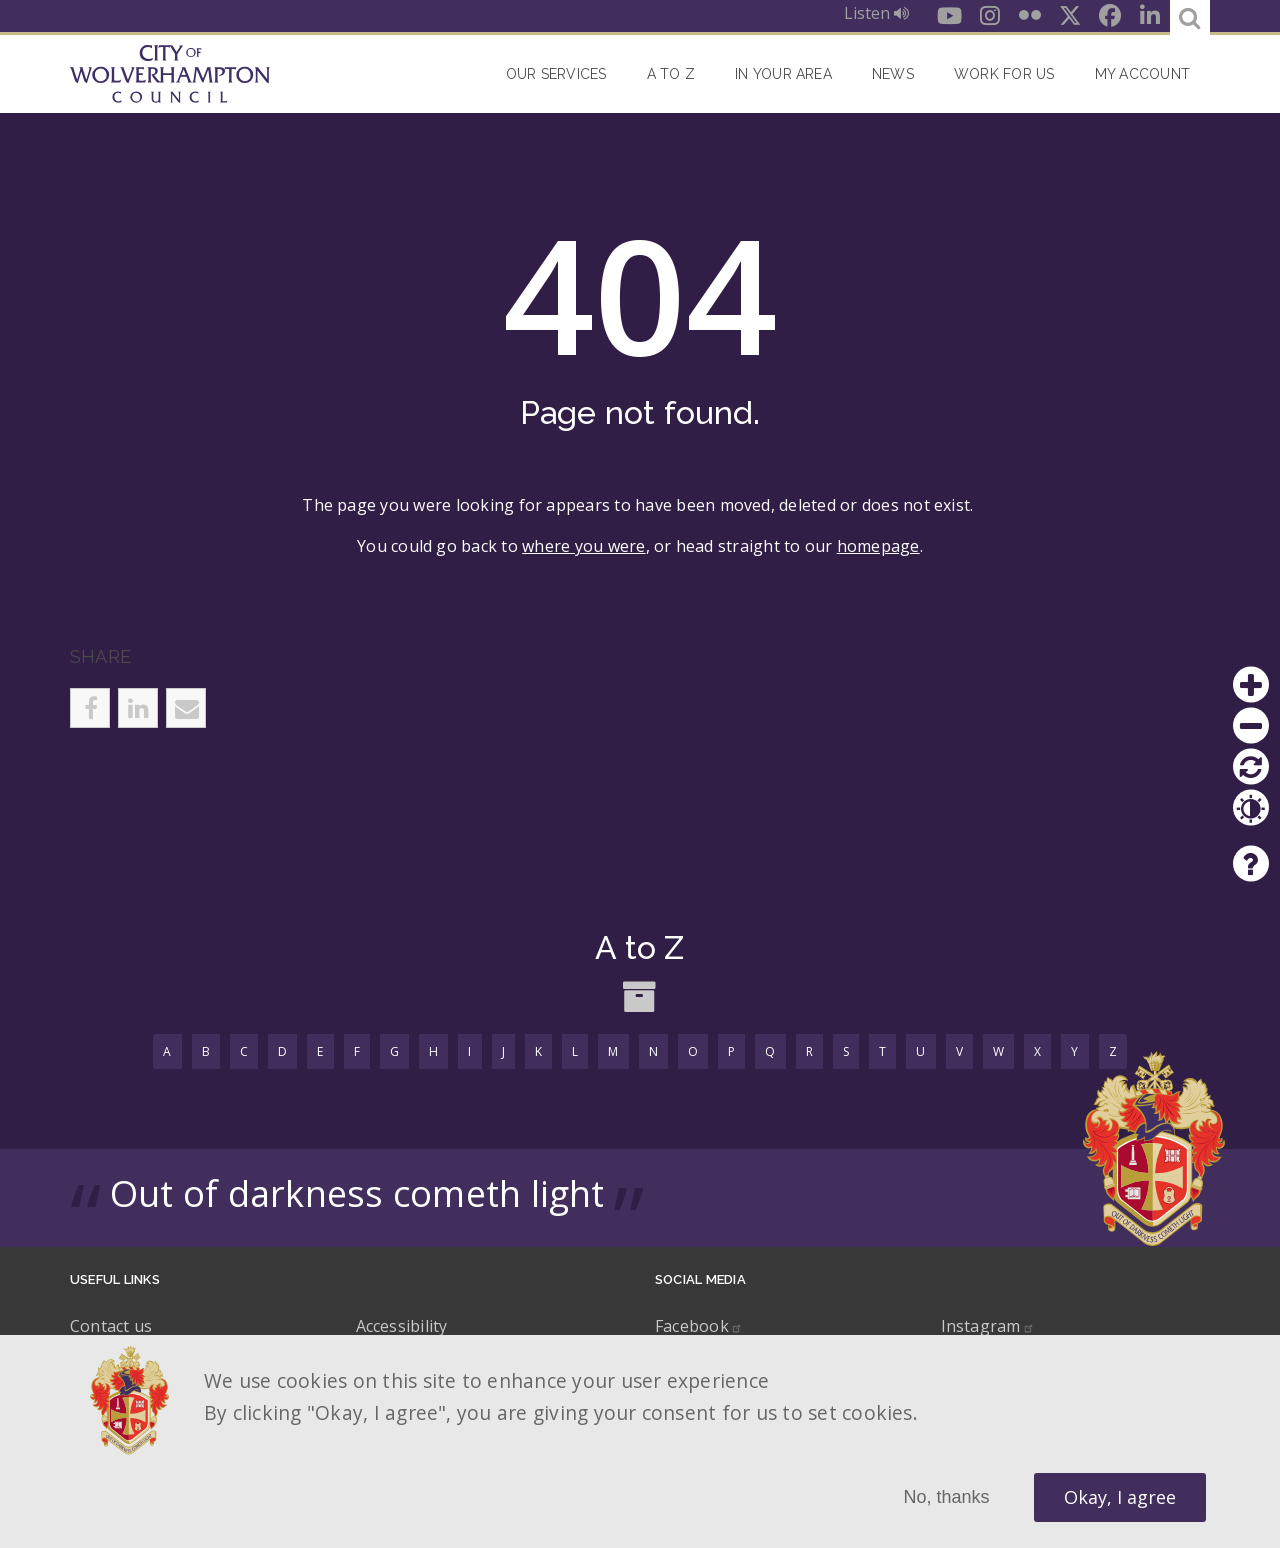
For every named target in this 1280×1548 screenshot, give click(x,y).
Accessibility (402, 1326)
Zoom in (1251, 685)
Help (1251, 864)
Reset (1251, 767)
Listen (876, 13)
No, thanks (946, 1497)
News (893, 74)
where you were (583, 546)
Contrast (1251, 808)
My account (1142, 74)
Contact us (111, 1326)
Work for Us (1004, 74)
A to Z (671, 74)
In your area (783, 74)
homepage (878, 546)
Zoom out (1251, 726)
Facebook (699, 1326)
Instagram (988, 1326)
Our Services (556, 74)
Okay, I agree (1120, 1497)
